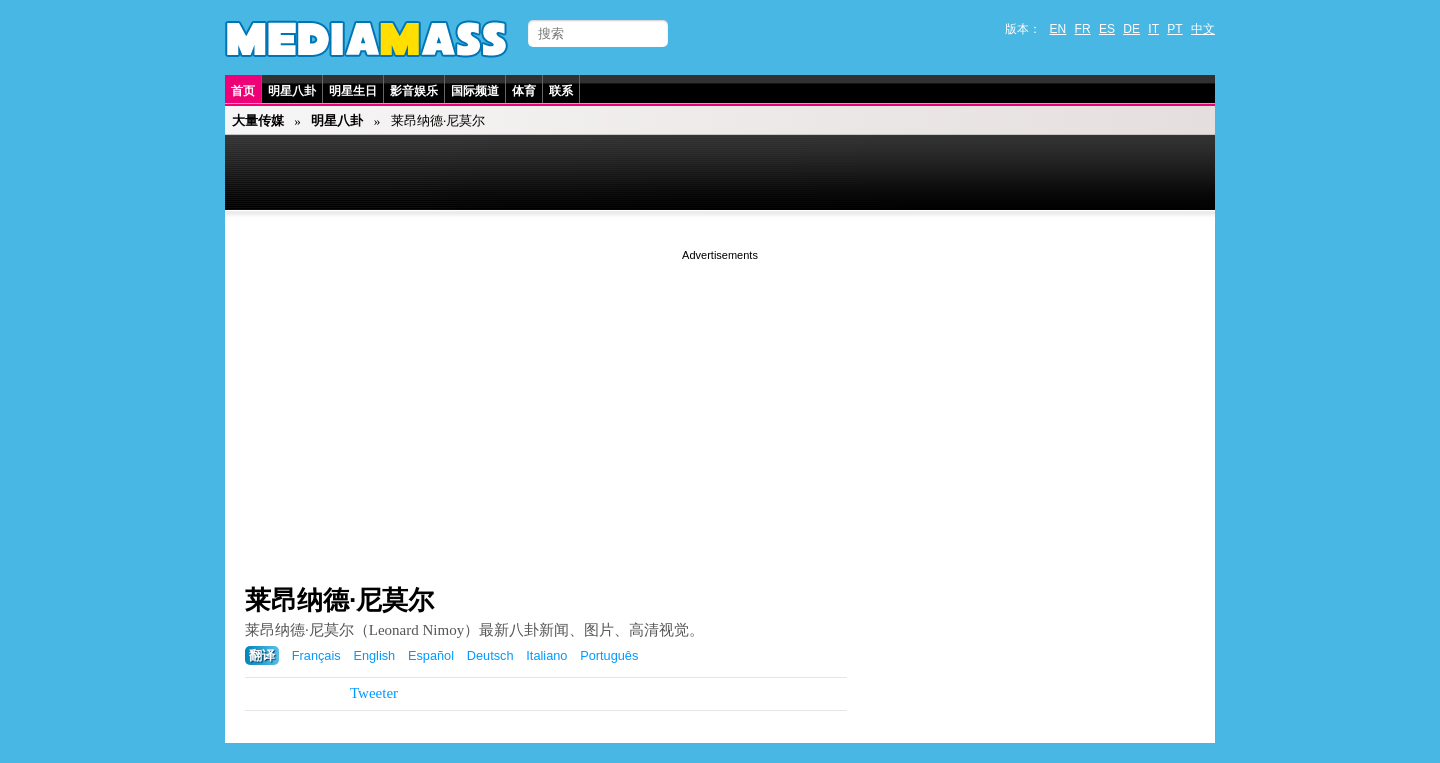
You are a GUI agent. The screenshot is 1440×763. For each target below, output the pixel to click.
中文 (1203, 29)
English (374, 655)
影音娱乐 (414, 91)
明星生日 (353, 91)
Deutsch (490, 655)
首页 (243, 91)
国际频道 (475, 91)
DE (1131, 29)
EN (1058, 29)
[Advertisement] (720, 405)
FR (1083, 29)
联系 (561, 91)
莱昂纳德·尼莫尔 (339, 600)
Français (316, 655)
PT (1174, 29)
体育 (524, 91)
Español (431, 655)
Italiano (546, 655)
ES (1107, 29)
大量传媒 (258, 120)
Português (609, 655)
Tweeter (374, 693)
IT (1153, 29)
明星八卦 (292, 91)
